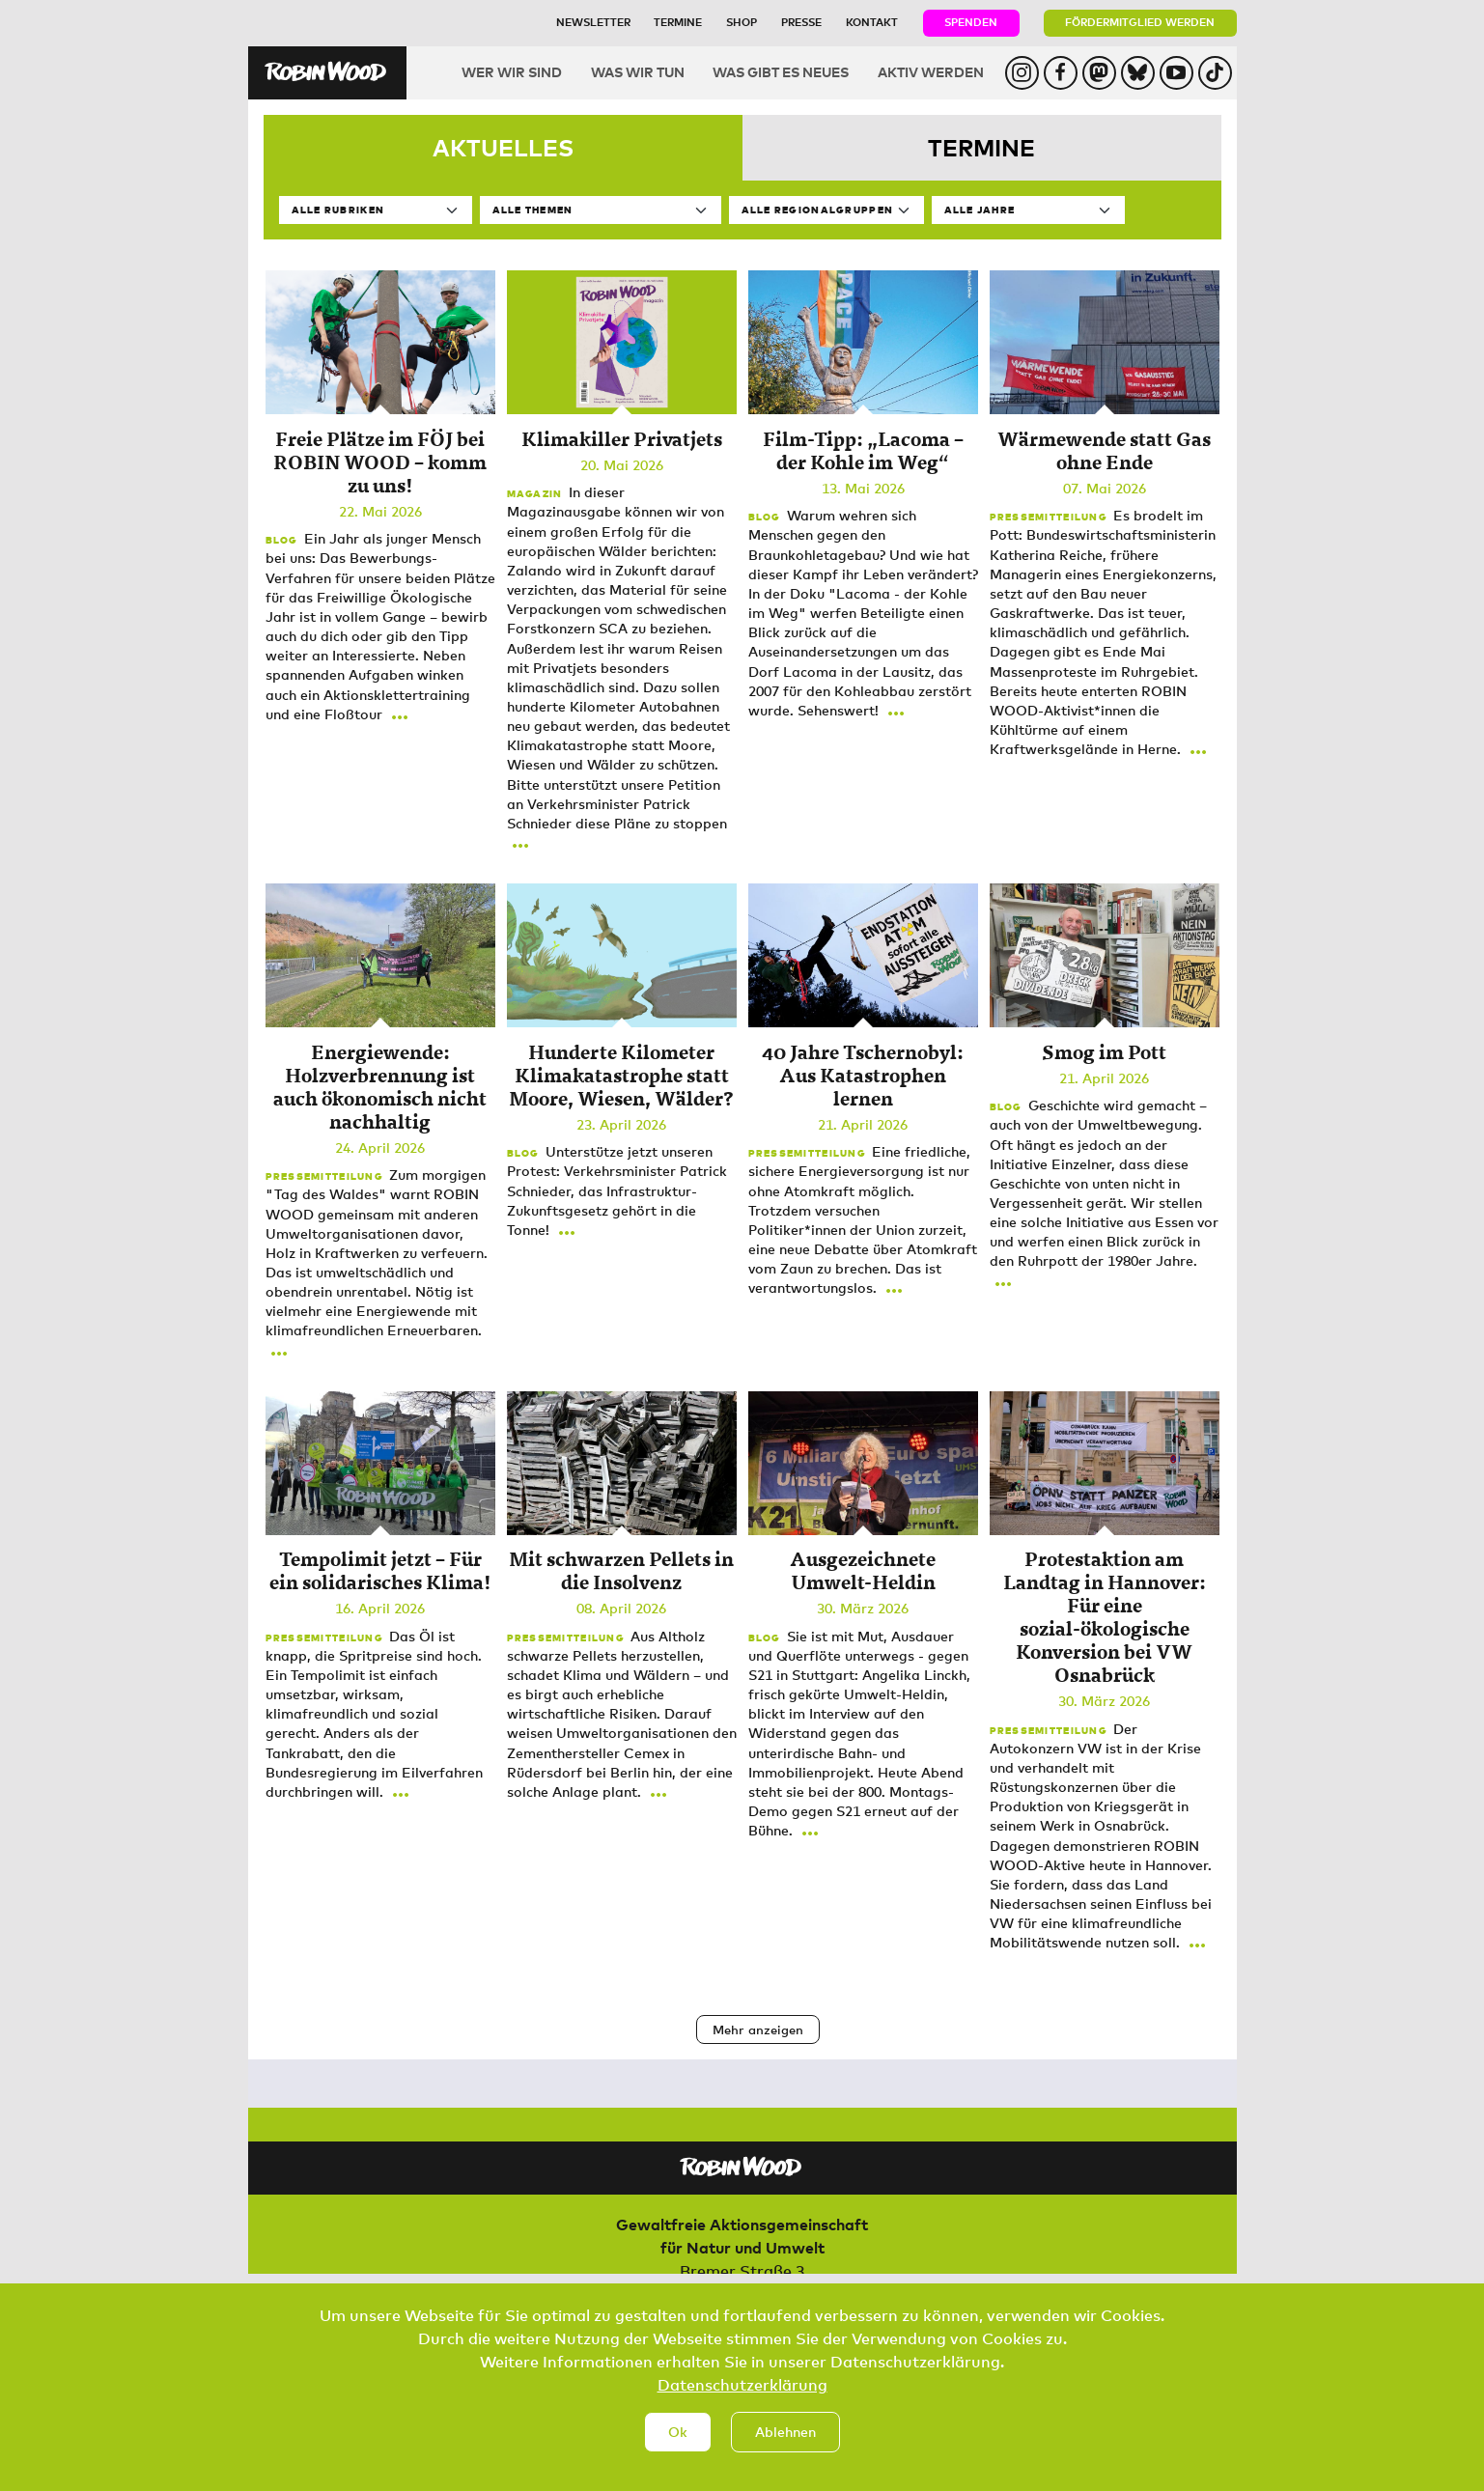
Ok (677, 2452)
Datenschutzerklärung (742, 2406)
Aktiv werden (931, 72)
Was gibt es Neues (781, 72)
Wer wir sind (512, 72)
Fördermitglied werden (1140, 21)
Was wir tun (638, 72)
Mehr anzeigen (758, 2029)
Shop (741, 21)
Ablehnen (785, 2452)
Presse (801, 21)
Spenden (970, 21)
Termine (678, 21)
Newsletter (593, 21)
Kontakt (872, 21)
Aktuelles (503, 147)
